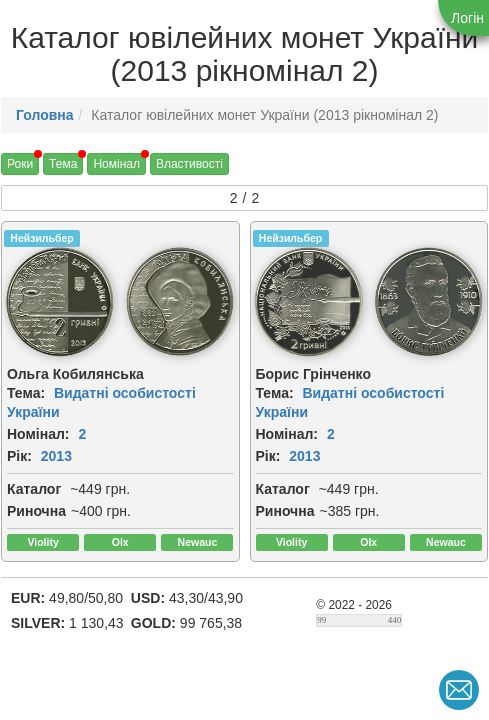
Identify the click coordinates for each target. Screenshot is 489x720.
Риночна (36, 511)
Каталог (34, 489)
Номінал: (38, 434)
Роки (20, 164)
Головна (45, 115)
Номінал (116, 164)
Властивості (189, 164)
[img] (60, 302)
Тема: (26, 393)
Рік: (19, 456)
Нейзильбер (41, 238)
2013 (56, 456)
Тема (63, 164)
